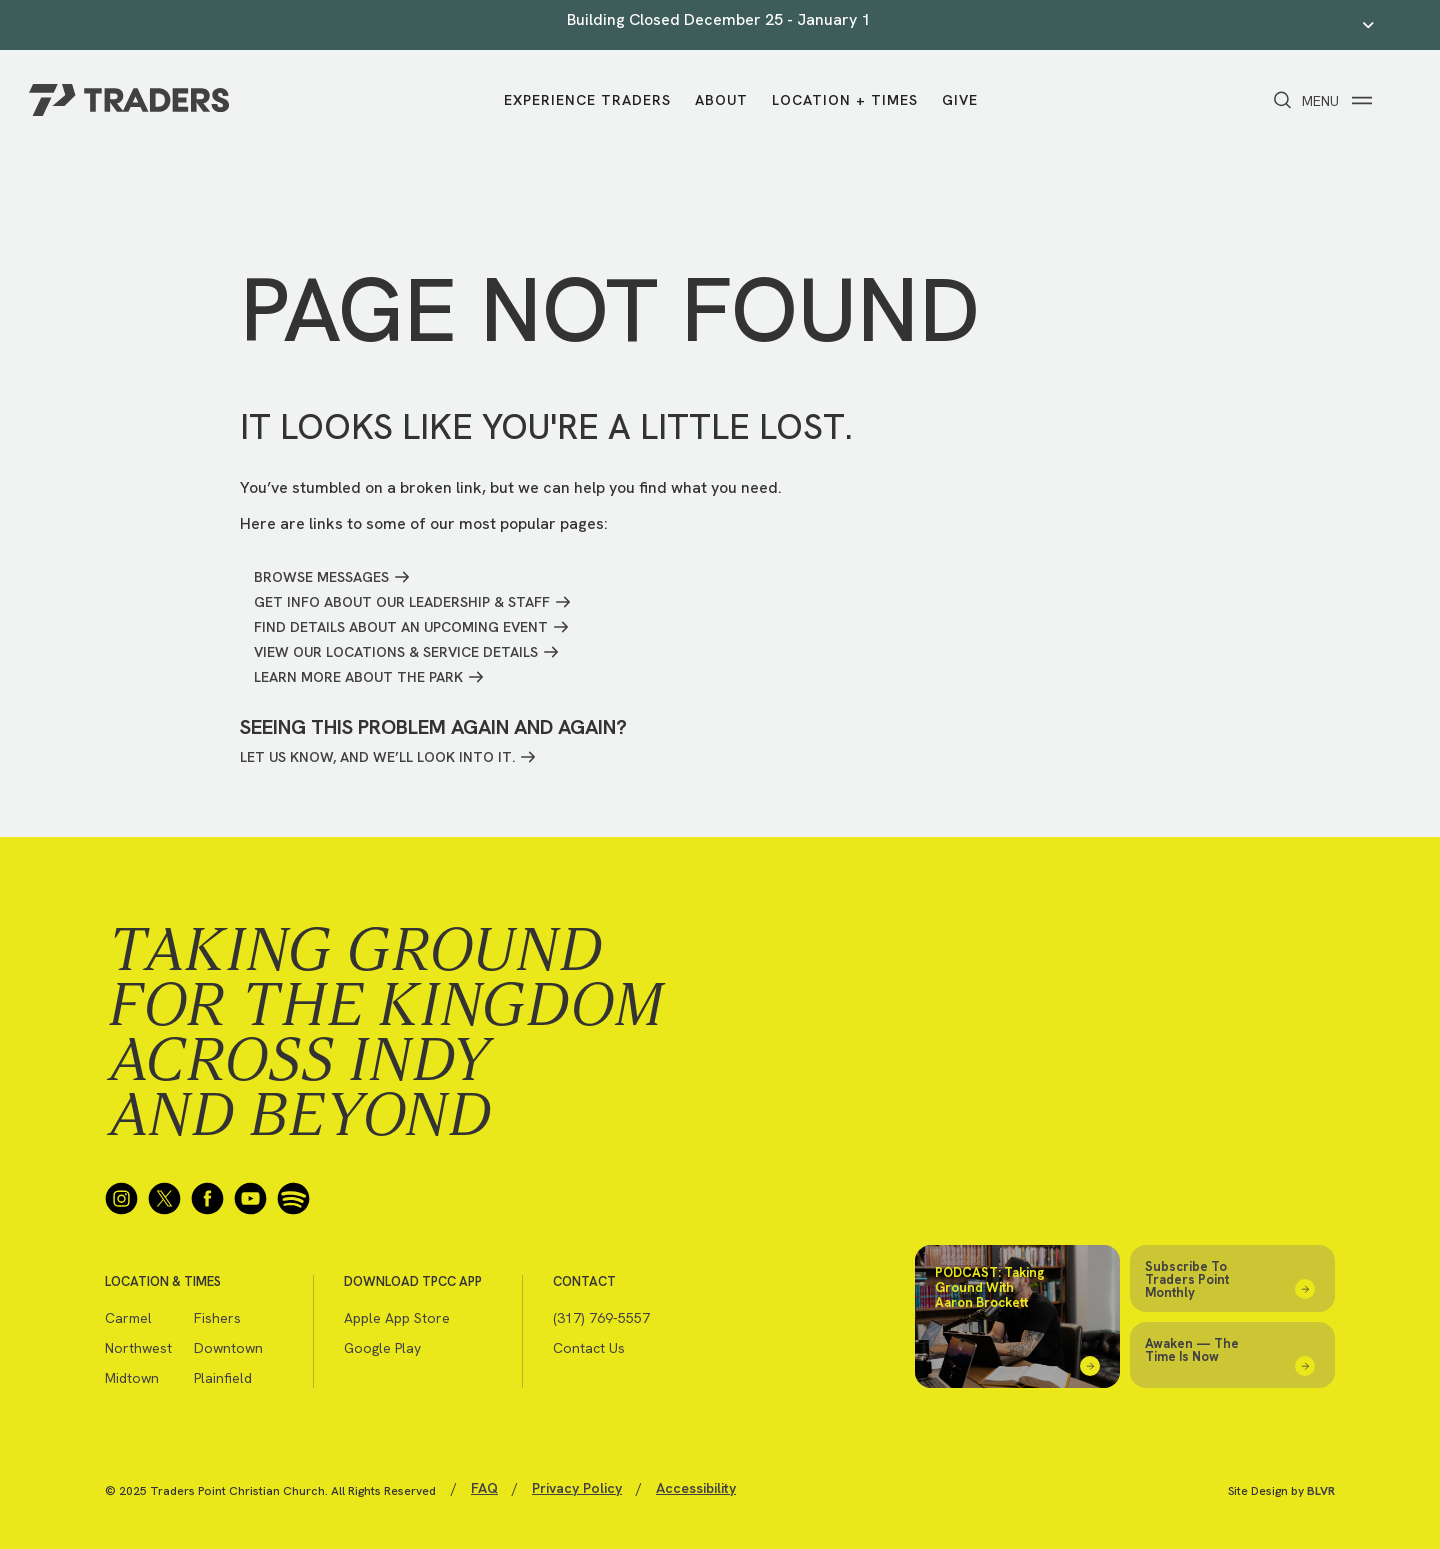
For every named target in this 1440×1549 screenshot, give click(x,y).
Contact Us (589, 1348)
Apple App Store (397, 1318)
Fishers (217, 1318)
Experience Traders (587, 100)
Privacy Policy (577, 1488)
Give (960, 100)
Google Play (382, 1348)
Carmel (128, 1318)
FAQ (484, 1488)
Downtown (228, 1348)
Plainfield (223, 1378)
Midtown (132, 1378)
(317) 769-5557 (601, 1318)
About (721, 100)
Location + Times (845, 100)
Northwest (138, 1348)
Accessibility (696, 1488)
